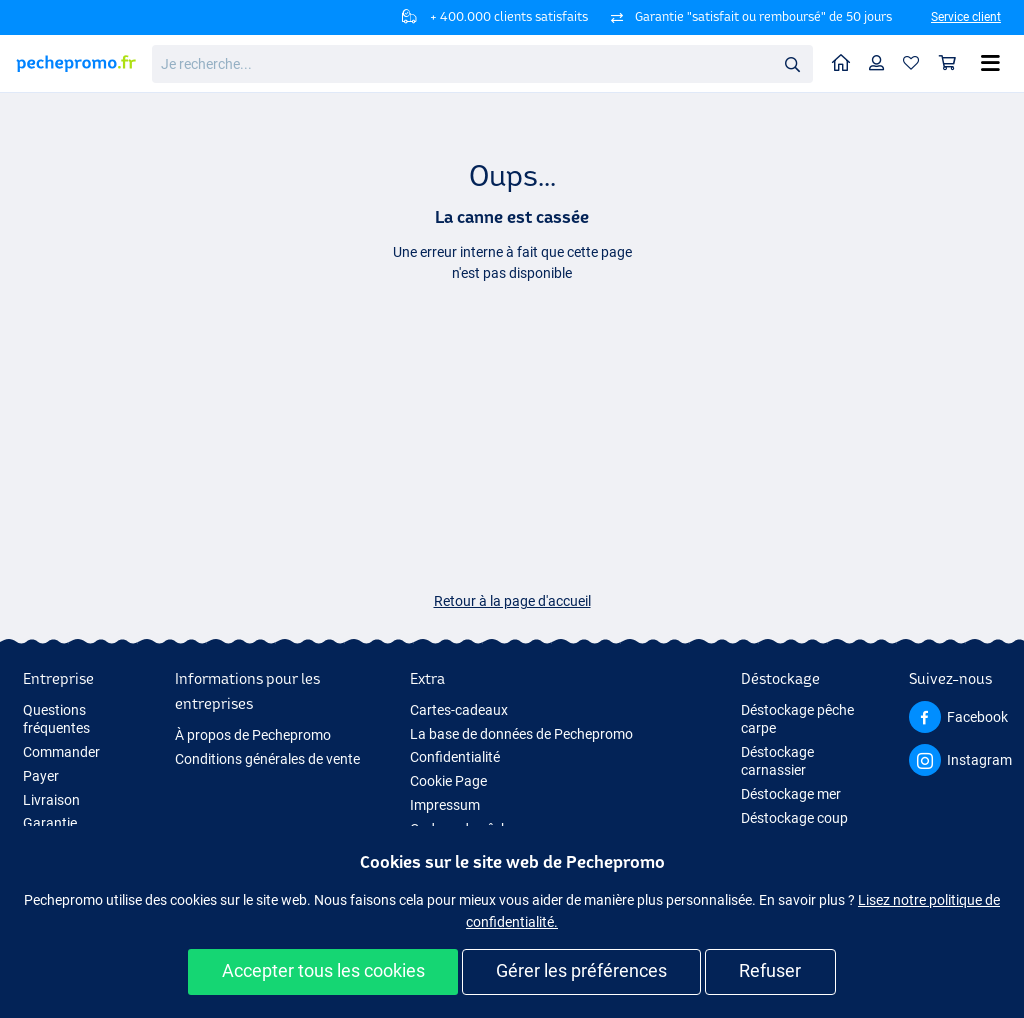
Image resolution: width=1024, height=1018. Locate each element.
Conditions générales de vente (267, 759)
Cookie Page (448, 781)
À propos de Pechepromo (253, 735)
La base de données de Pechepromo (521, 734)
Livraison (51, 800)
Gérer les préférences (581, 970)
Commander (61, 752)
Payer (41, 776)
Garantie (50, 823)
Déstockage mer (791, 794)
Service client (966, 17)
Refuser (770, 970)
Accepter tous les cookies (323, 970)
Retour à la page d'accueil (512, 601)
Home (846, 61)
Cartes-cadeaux (459, 710)
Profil (881, 62)
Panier (952, 62)
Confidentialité (455, 757)
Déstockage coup (794, 818)
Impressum (445, 805)
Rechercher (798, 64)
